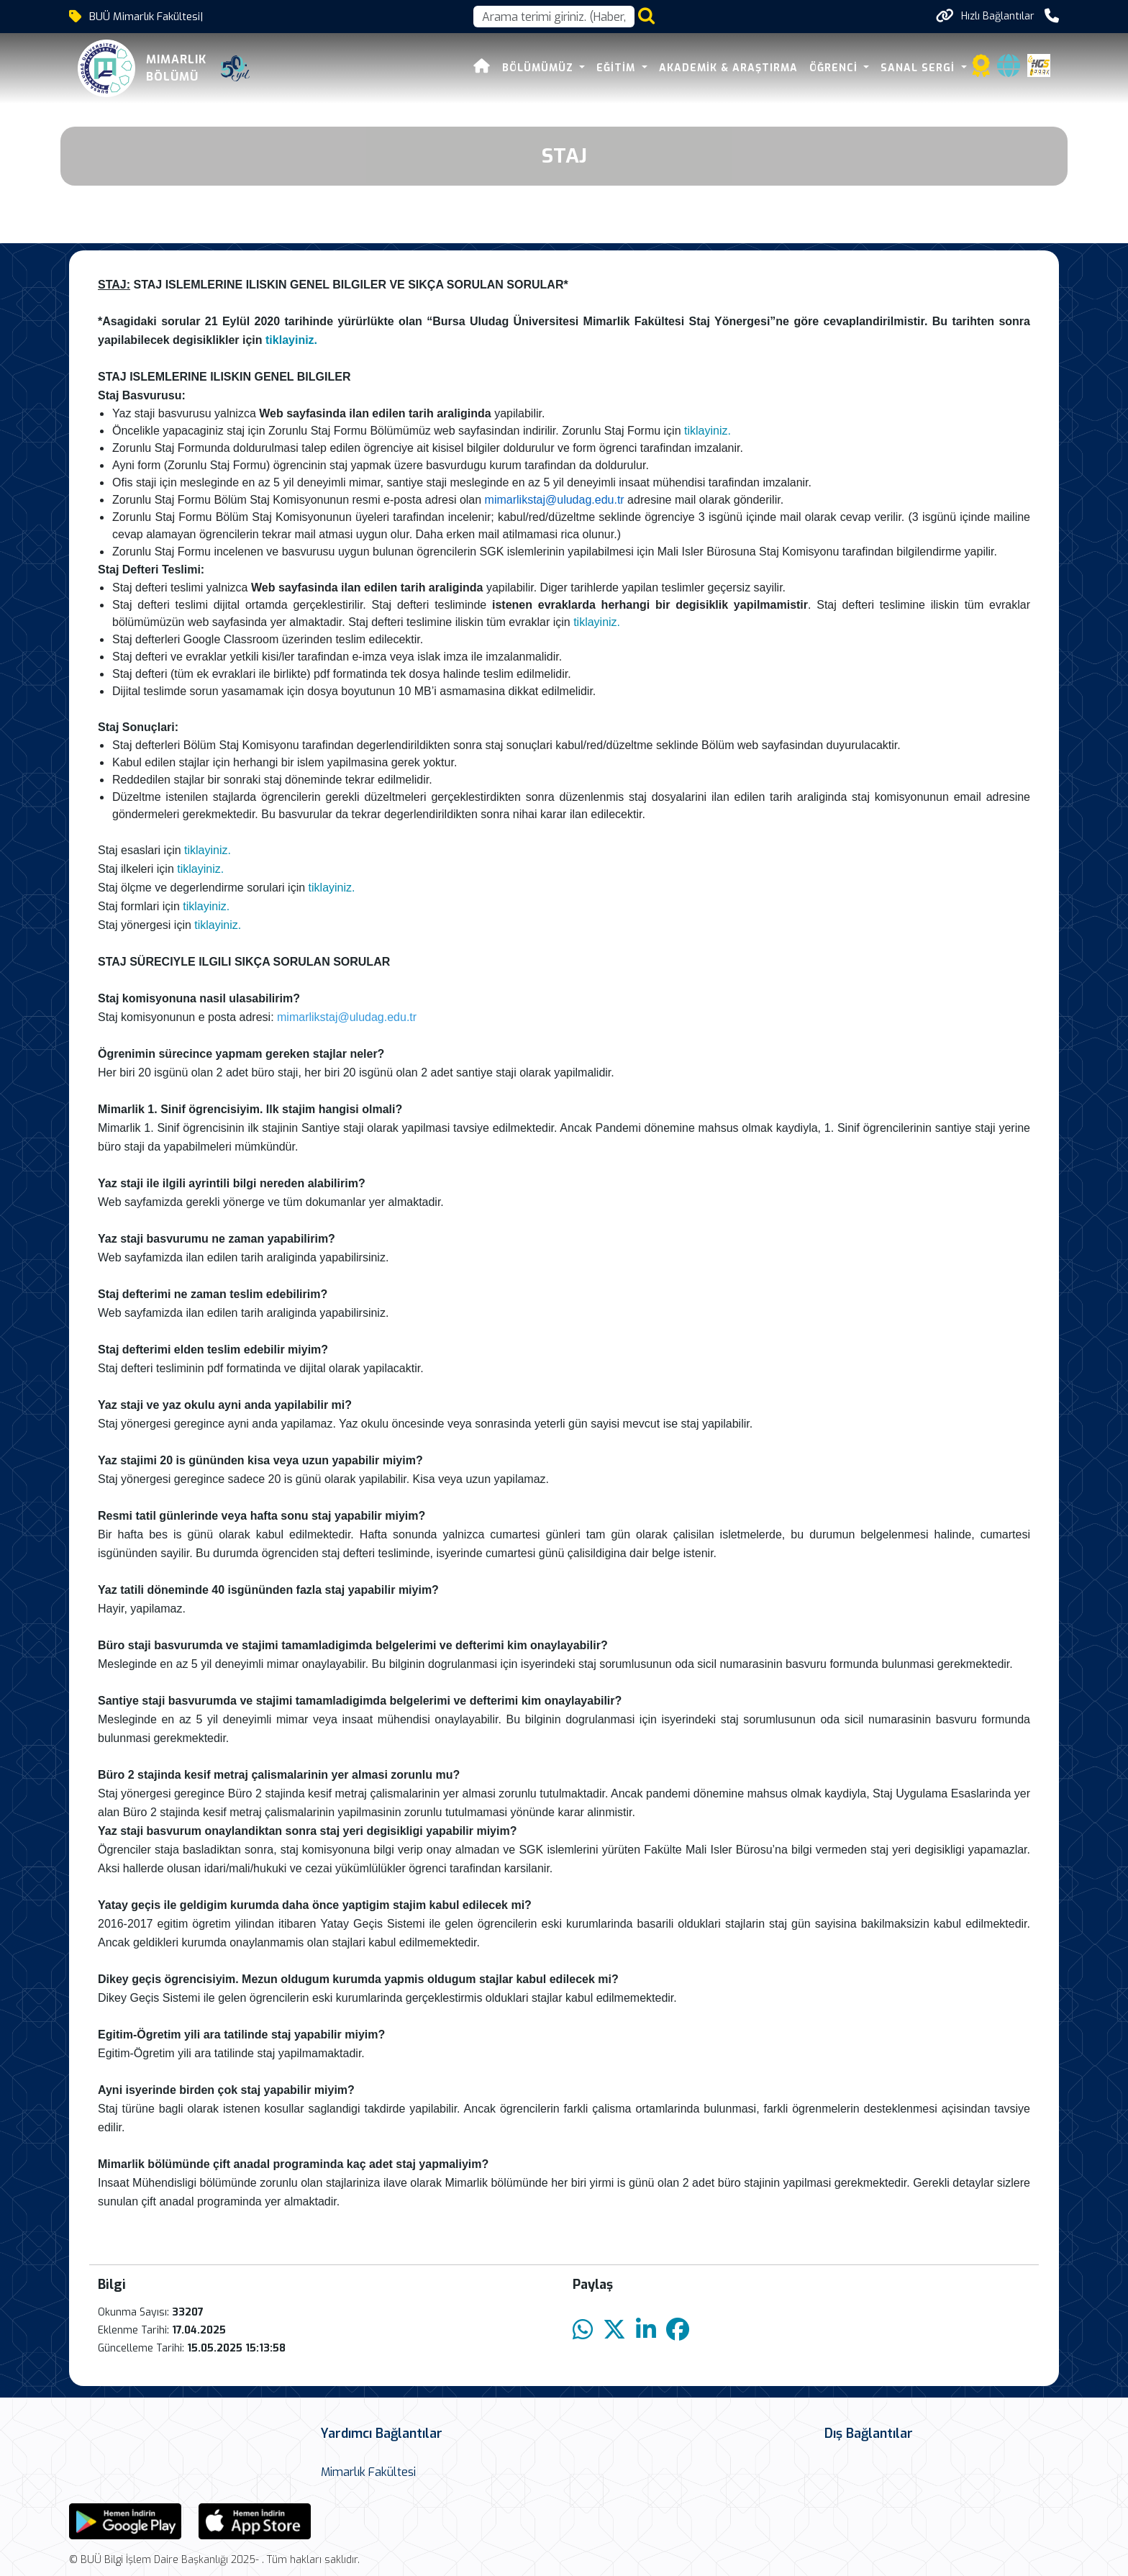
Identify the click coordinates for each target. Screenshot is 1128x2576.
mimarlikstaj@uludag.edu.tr (554, 500)
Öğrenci (835, 68)
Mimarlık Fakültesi (368, 2472)
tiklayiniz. (292, 340)
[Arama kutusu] (553, 16)
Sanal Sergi (919, 68)
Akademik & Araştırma (728, 68)
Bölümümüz (539, 68)
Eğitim (617, 68)
